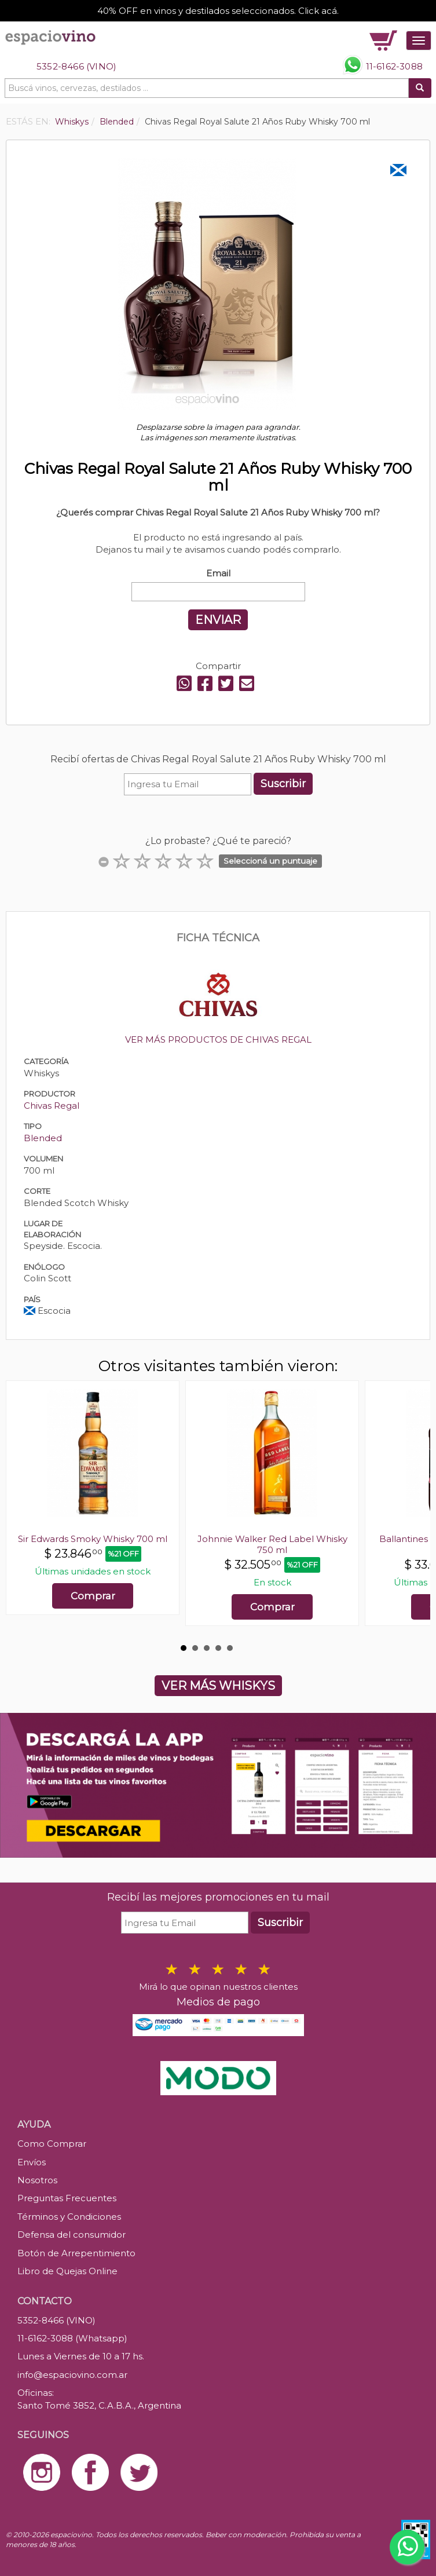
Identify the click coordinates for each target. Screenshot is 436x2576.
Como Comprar (51, 2143)
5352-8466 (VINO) (76, 66)
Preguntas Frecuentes (66, 2198)
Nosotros (37, 2180)
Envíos (31, 2162)
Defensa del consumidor (71, 2234)
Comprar (93, 1596)
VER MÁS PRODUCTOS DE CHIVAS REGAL (218, 1039)
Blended (43, 1137)
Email (218, 573)
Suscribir (283, 783)
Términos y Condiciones (69, 2216)
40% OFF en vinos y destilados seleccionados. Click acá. (218, 10)
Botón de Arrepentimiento (76, 2253)
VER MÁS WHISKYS (218, 1686)
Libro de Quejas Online (67, 2271)
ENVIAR (218, 620)
